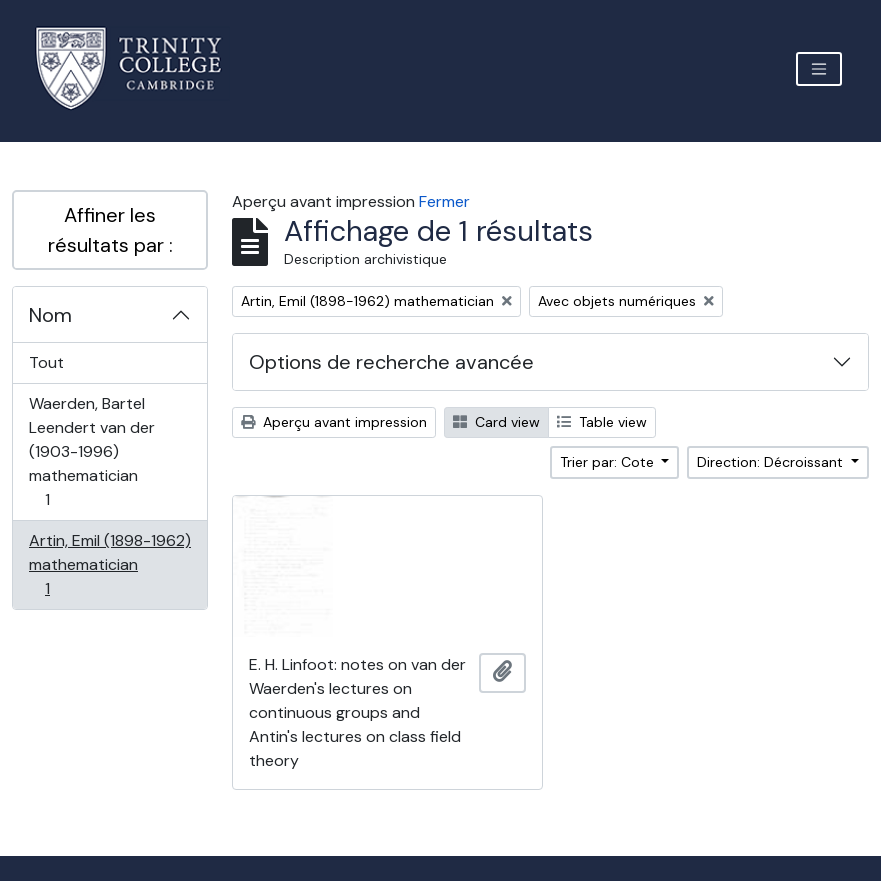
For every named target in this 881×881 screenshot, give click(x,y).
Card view (496, 422)
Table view (602, 422)
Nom (50, 315)
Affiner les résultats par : (110, 230)
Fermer (444, 201)
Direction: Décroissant (772, 462)
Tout (46, 362)
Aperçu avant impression (334, 422)
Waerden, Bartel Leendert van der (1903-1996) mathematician (91, 451)
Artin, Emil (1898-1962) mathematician (109, 564)
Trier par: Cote (609, 462)
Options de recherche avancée (391, 362)
